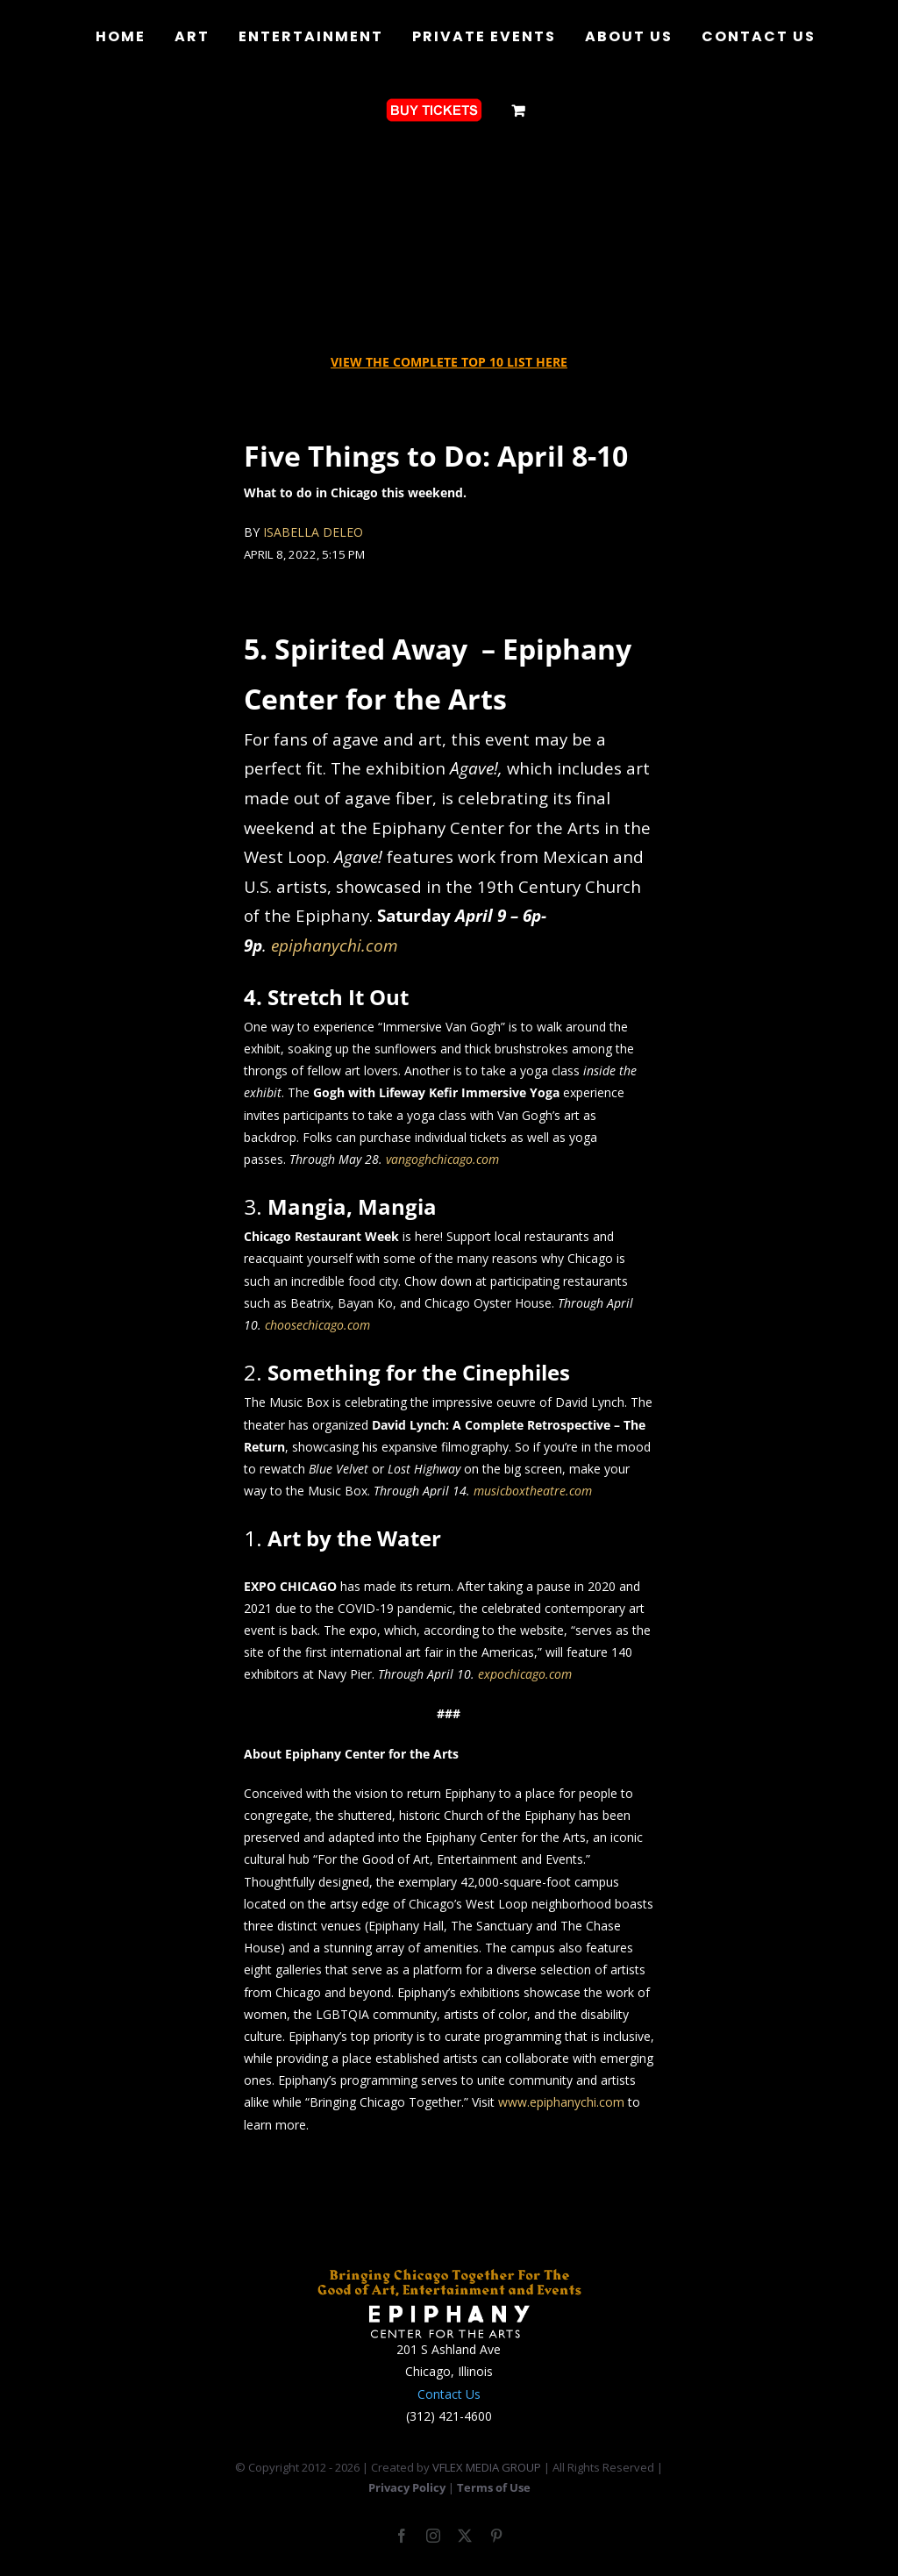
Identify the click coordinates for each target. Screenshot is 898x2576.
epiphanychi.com (334, 945)
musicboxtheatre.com (533, 1490)
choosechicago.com (317, 1325)
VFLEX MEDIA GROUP (486, 2467)
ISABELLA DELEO (313, 532)
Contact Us (449, 2394)
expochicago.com (525, 1674)
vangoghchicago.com (442, 1159)
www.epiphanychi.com (561, 2102)
